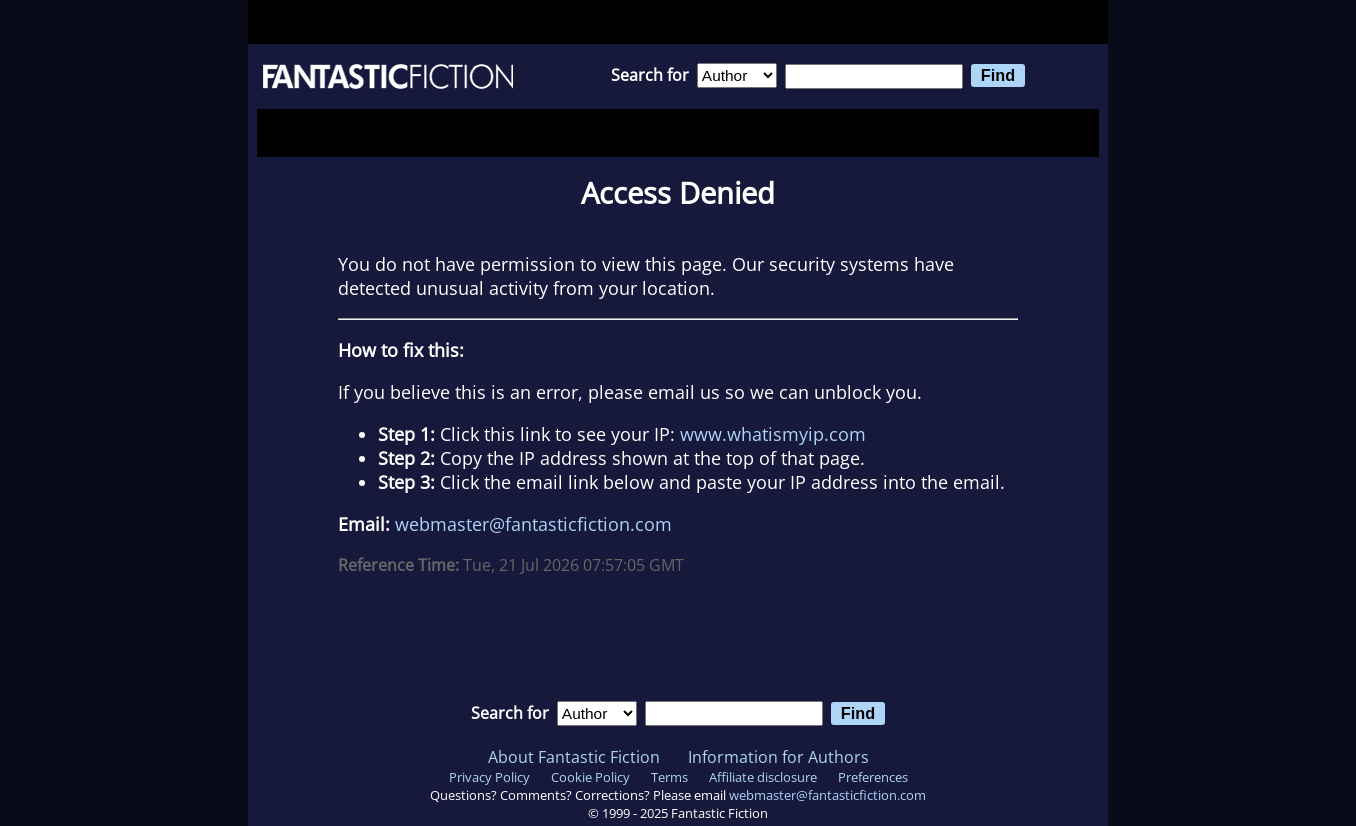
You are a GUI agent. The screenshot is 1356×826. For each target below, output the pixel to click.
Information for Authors (778, 757)
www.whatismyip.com (773, 434)
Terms (669, 777)
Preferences (873, 777)
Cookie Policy (590, 777)
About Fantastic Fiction (574, 757)
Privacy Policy (489, 777)
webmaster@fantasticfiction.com (533, 524)
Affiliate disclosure (763, 777)
